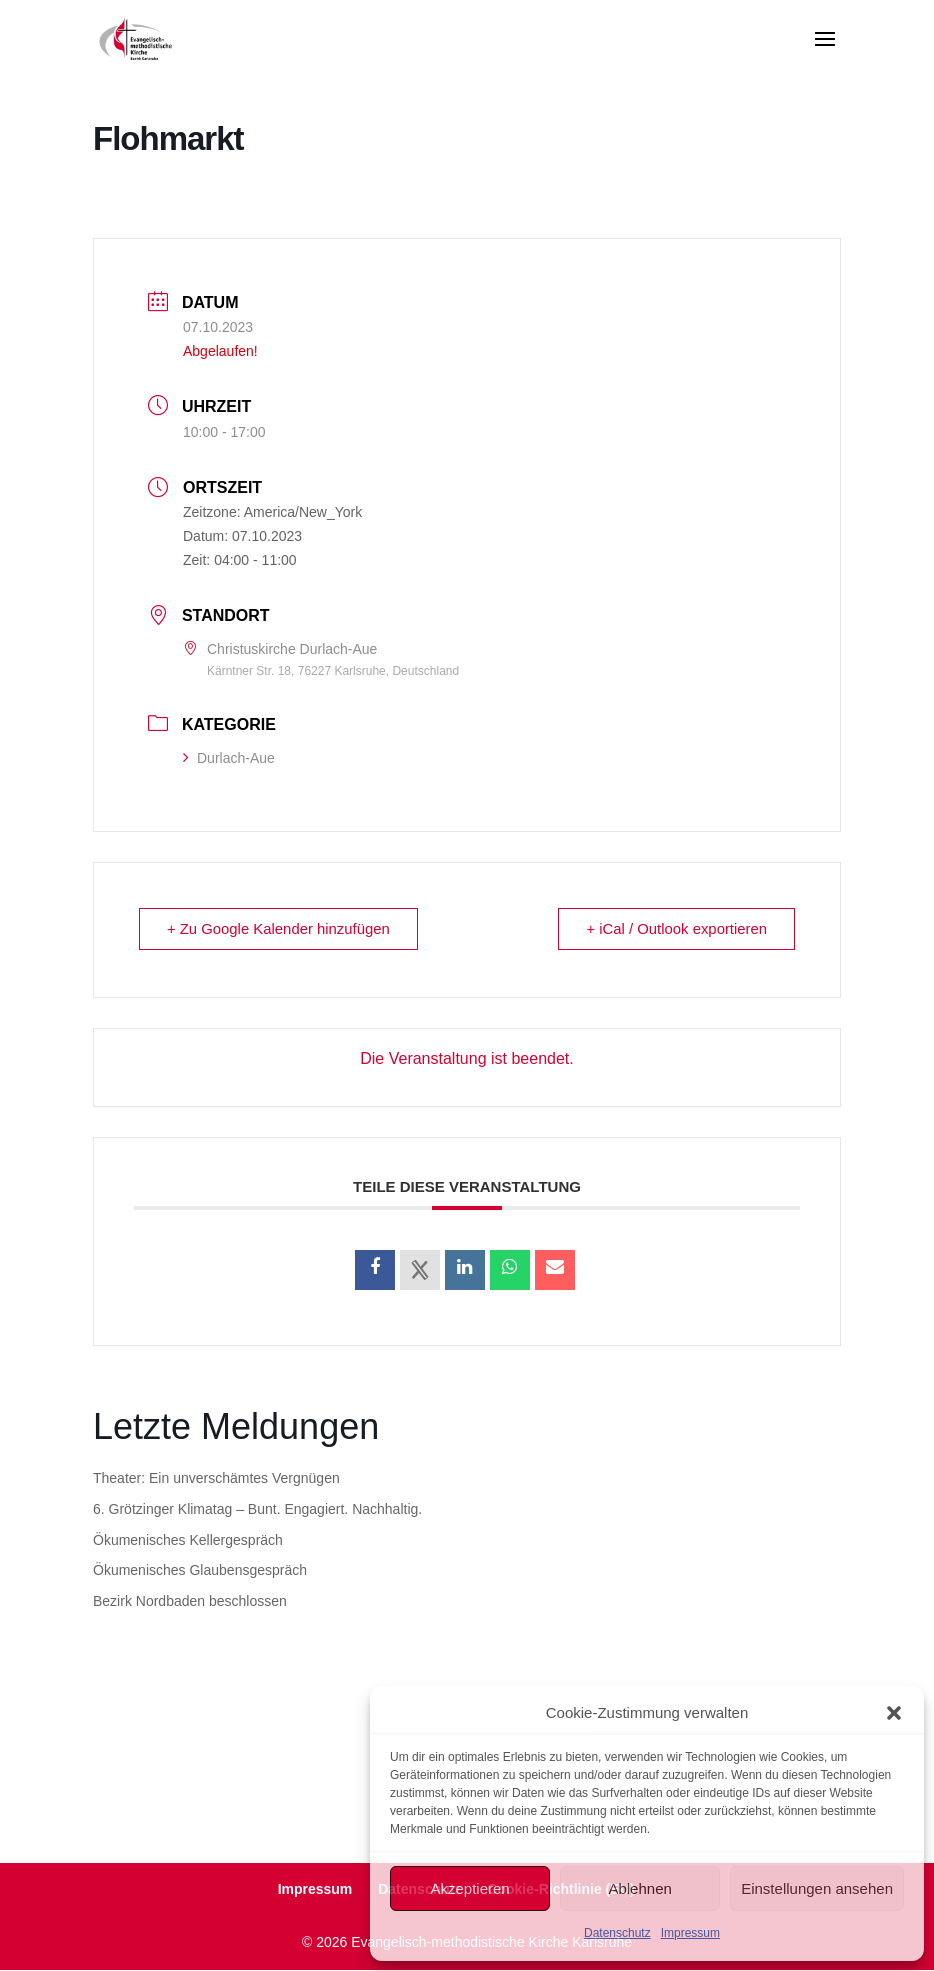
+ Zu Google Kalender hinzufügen (280, 929)
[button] (894, 1713)
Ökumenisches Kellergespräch (188, 1541)
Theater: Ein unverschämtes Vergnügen (216, 1479)
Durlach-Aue (229, 758)
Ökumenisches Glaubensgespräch (200, 1571)
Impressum (690, 1933)
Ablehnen (639, 1888)
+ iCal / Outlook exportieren (675, 929)
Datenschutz (617, 1933)
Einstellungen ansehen (817, 1888)
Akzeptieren (469, 1888)
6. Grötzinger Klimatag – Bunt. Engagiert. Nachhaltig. (257, 1510)
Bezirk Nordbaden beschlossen (190, 1602)
